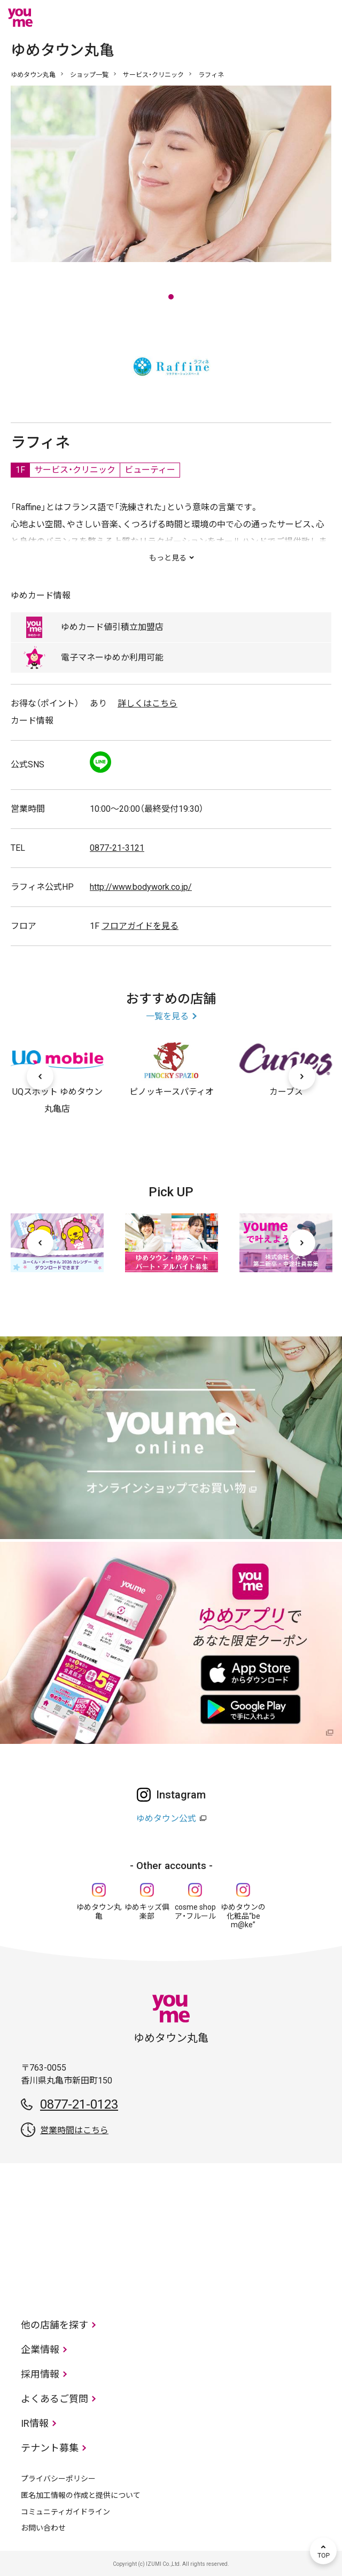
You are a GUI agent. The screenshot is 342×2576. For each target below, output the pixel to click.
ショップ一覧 (89, 75)
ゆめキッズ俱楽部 (147, 1911)
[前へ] (40, 1076)
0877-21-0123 (79, 2104)
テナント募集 (50, 2448)
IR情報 (35, 2423)
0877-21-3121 (117, 848)
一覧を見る (167, 1016)
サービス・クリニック (153, 75)
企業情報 (40, 2349)
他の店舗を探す (54, 2325)
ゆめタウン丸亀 (33, 75)
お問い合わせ (43, 2528)
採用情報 (40, 2374)
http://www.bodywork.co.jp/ (141, 887)
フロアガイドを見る (140, 926)
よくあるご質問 (54, 2398)
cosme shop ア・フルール (195, 1911)
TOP (323, 2550)
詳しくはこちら (147, 703)
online (291, 18)
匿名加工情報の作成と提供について (81, 2495)
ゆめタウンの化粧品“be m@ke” (243, 1916)
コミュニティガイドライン (65, 2512)
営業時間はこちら (74, 2130)
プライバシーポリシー (58, 2478)
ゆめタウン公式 (166, 1818)
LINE (100, 762)
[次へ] (302, 1076)
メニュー (323, 18)
